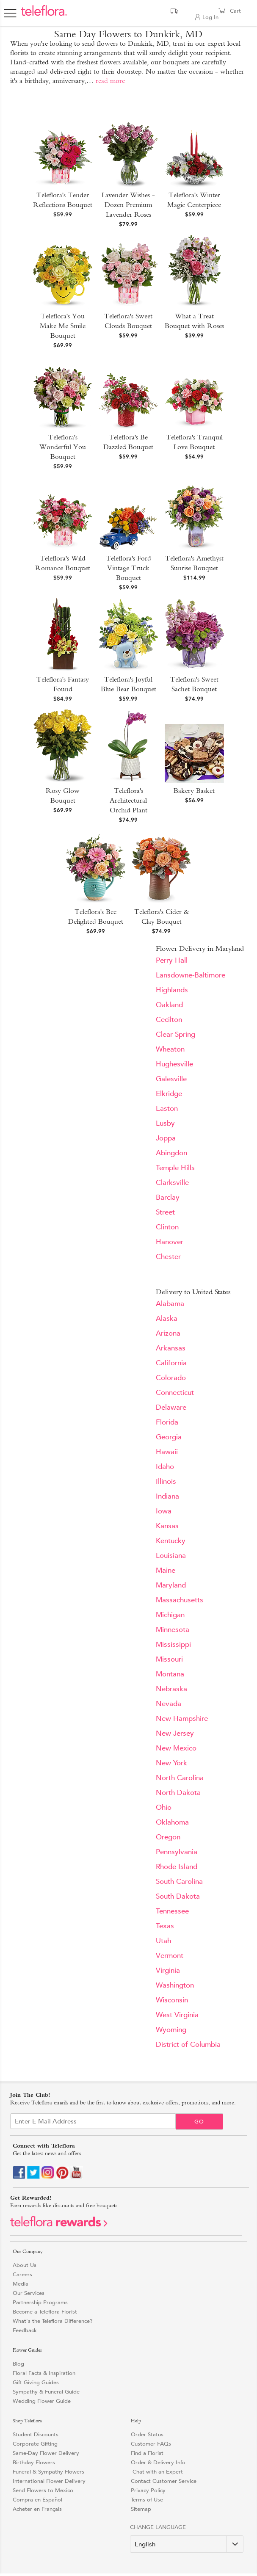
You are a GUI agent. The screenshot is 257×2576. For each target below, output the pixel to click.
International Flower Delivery (49, 2481)
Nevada (168, 1703)
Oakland (169, 1004)
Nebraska (171, 1688)
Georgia (169, 1437)
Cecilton (169, 1019)
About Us (24, 2265)
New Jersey (175, 1733)
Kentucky (170, 1540)
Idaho (165, 1466)
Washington (175, 1985)
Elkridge (169, 1093)
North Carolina (180, 1777)
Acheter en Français (37, 2508)
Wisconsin (172, 2000)
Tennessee (172, 1911)
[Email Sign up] (93, 2121)
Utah (163, 1940)
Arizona (168, 1333)
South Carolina (179, 1881)
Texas (165, 1926)
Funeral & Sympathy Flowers (48, 2471)
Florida (167, 1422)
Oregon (168, 1837)
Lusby (165, 1123)
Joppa (166, 1138)
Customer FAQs (151, 2443)
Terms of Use (147, 2499)
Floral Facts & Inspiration (44, 2373)
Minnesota (172, 1629)
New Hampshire (182, 1718)
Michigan (170, 1614)
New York (171, 1763)
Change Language (158, 2527)
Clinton (167, 1227)
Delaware (171, 1407)
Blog (18, 2363)
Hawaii (167, 1451)
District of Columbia (188, 2044)
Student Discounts (35, 2434)
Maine (165, 1570)
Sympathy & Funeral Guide (46, 2391)
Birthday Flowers (34, 2462)
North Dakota (178, 1792)
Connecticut (175, 1392)
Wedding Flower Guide (42, 2401)
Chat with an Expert (157, 2471)
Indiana (167, 1496)
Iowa (163, 1511)
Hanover (169, 1241)
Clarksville (172, 1182)
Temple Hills (175, 1167)
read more (110, 81)
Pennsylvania (176, 1851)
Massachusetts (179, 1600)
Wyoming (171, 2029)
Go (199, 2121)
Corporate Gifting (35, 2443)
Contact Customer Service (163, 2481)
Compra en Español (37, 2499)
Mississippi (173, 1644)
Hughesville (174, 1064)
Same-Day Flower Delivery (46, 2453)
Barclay (168, 1197)
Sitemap (141, 2508)
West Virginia (177, 2014)
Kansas (167, 1525)
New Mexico (176, 1748)
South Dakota (178, 1896)
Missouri (169, 1659)
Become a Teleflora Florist (45, 2311)
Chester (168, 1256)
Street (165, 1212)
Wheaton (170, 1049)
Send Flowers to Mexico (43, 2490)
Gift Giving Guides (36, 2382)
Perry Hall (172, 960)
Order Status (147, 2434)
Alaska (166, 1318)
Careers (22, 2274)
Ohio (163, 1807)
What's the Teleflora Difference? (53, 2321)
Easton (167, 1108)
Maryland (171, 1585)
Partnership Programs (40, 2302)
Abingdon (171, 1153)
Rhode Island (176, 1866)
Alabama (170, 1303)
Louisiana (171, 1555)
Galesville (171, 1078)
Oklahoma (172, 1822)
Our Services (28, 2293)
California (171, 1362)
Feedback (25, 2330)
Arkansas (170, 1348)
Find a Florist (147, 2453)
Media (20, 2283)
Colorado (171, 1377)
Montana (170, 1674)
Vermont (169, 1955)
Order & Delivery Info (158, 2462)
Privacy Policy (148, 2490)
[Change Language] (186, 2544)
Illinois (166, 1481)
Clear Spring (175, 1034)
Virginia (168, 1970)
